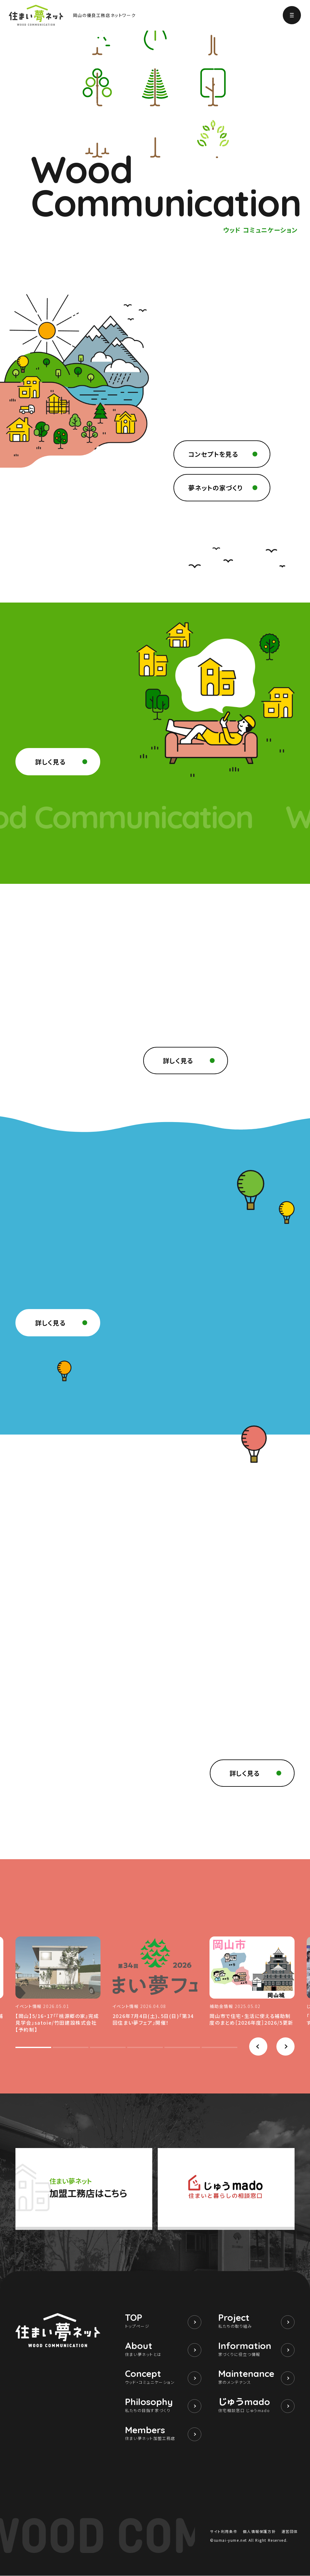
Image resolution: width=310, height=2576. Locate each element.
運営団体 (290, 2531)
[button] (258, 2047)
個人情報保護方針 (259, 2531)
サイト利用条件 (223, 2531)
